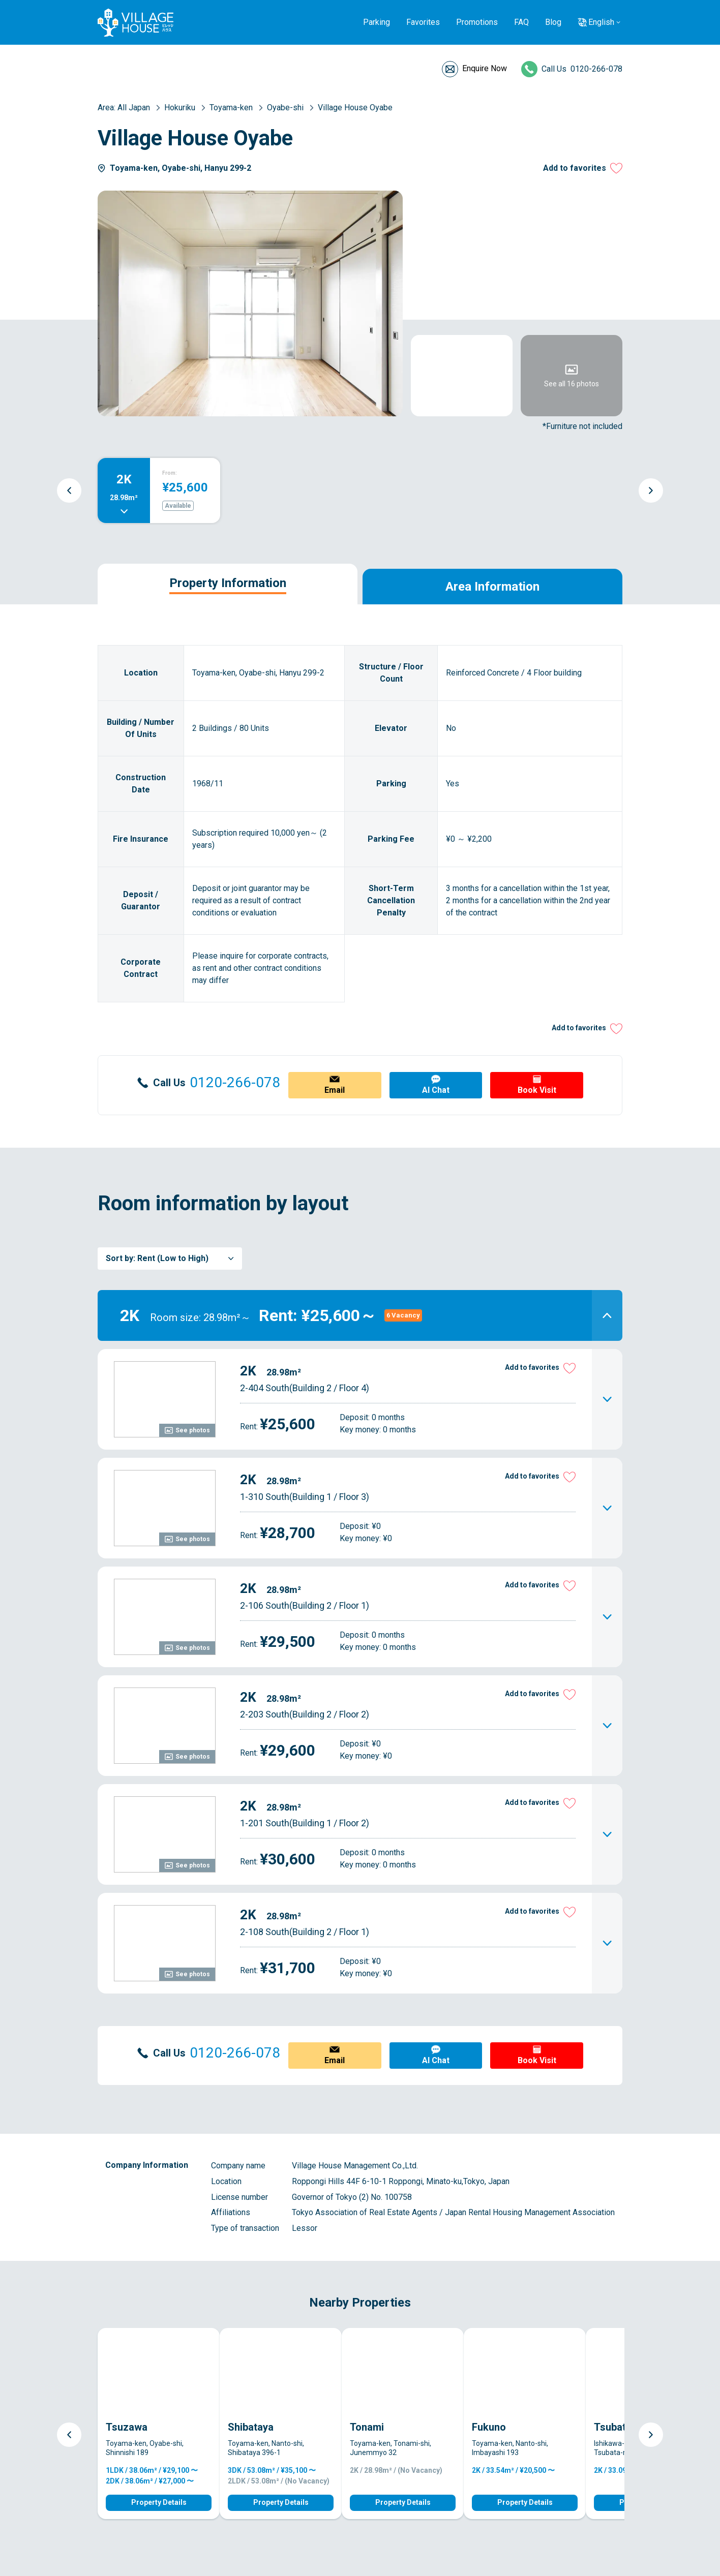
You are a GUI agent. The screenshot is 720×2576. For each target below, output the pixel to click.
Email (334, 1090)
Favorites (423, 22)
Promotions (477, 22)
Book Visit (537, 1090)
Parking (376, 22)
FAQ (521, 22)
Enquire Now (484, 68)
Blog (553, 22)
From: (169, 473)
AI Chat (435, 1090)
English (601, 22)
